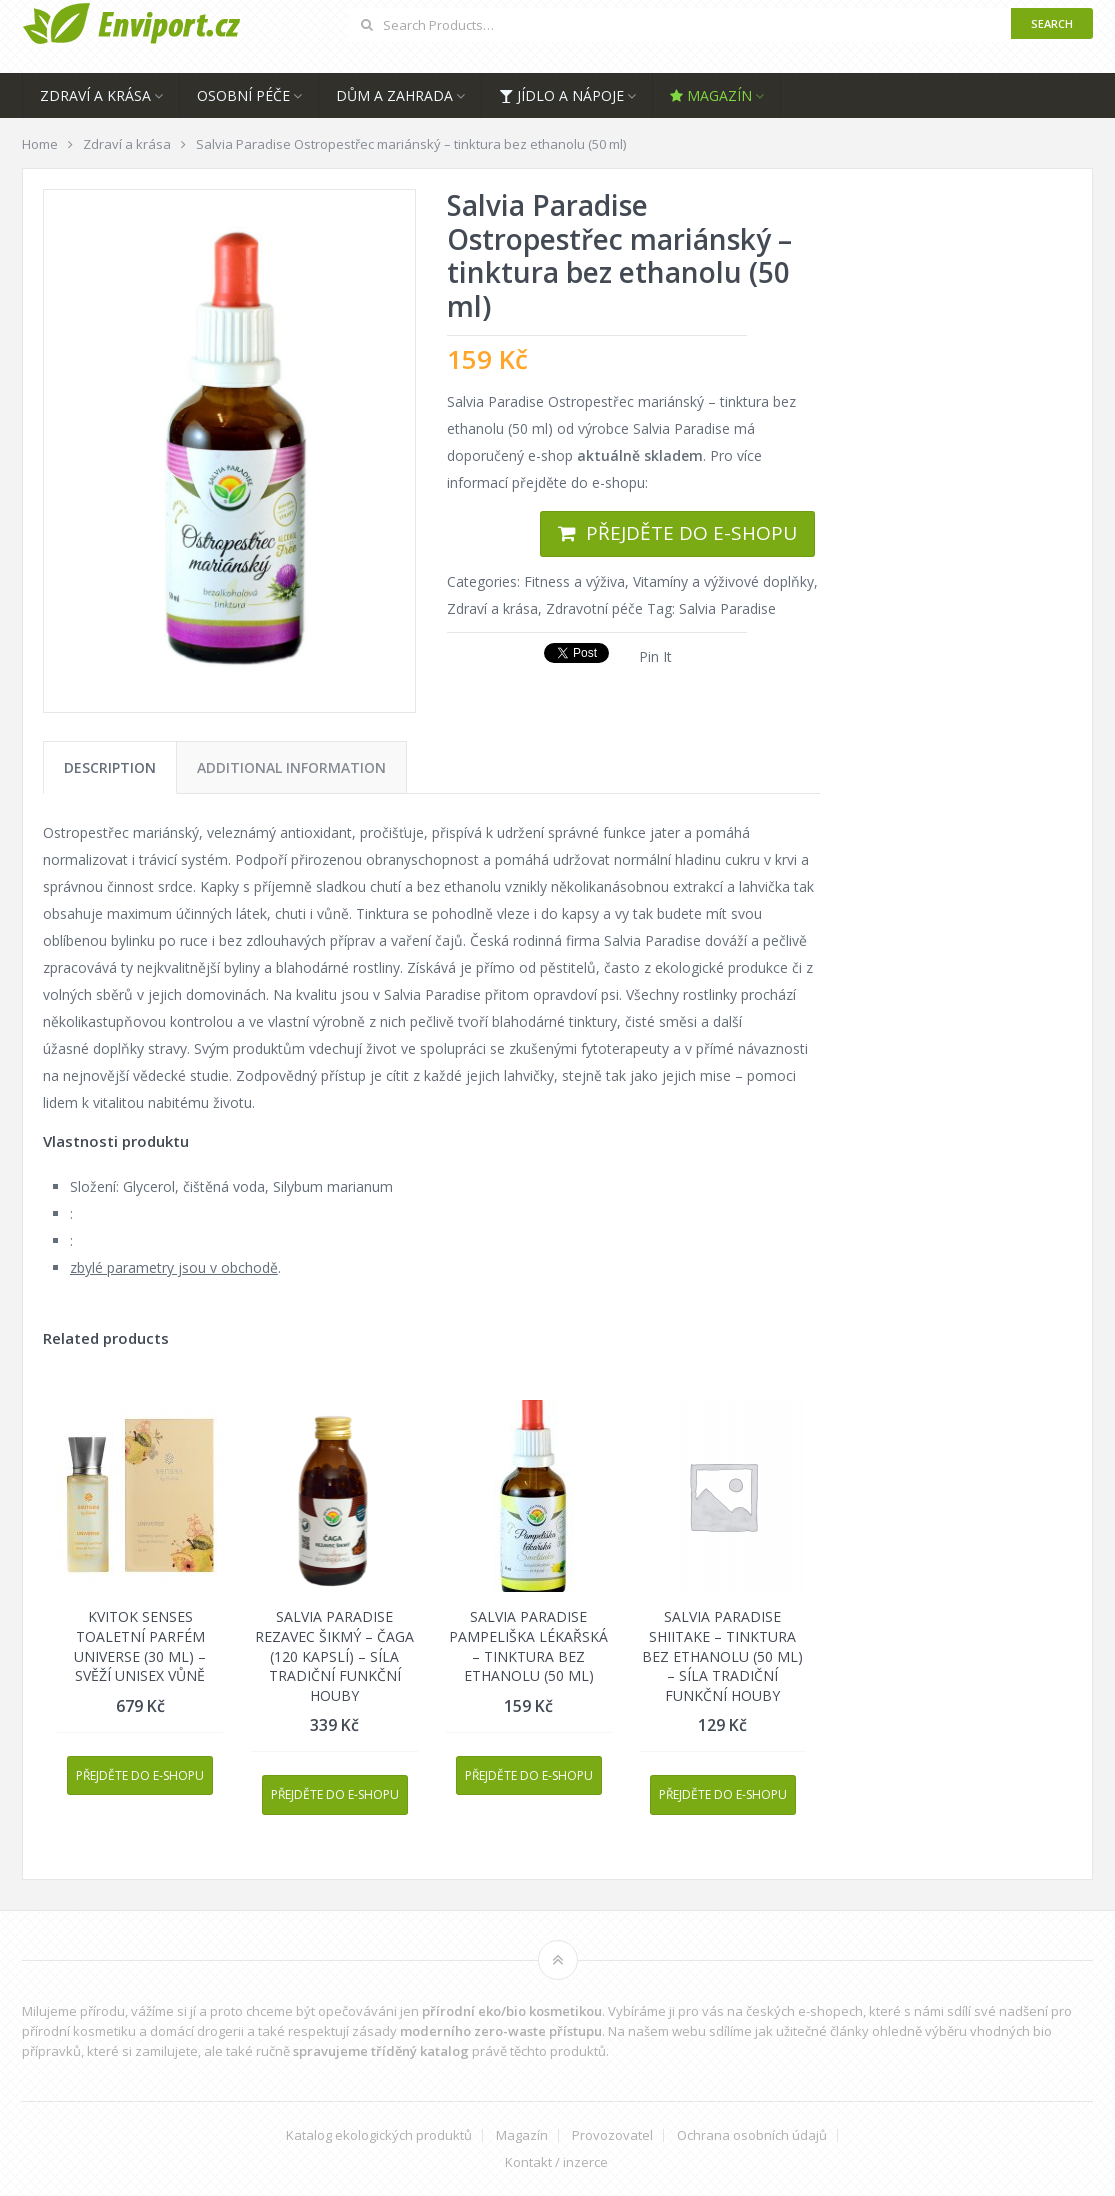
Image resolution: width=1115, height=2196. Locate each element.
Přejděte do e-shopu (691, 533)
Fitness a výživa (574, 581)
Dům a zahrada (394, 95)
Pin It (655, 656)
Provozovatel (612, 2135)
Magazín (711, 95)
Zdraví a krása (95, 95)
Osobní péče (243, 95)
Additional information (291, 767)
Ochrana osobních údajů (752, 2135)
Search (1052, 23)
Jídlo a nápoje (561, 95)
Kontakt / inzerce (556, 2162)
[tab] (110, 767)
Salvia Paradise (727, 608)
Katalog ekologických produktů (379, 2135)
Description (110, 767)
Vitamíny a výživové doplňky (723, 581)
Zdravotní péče (594, 608)
